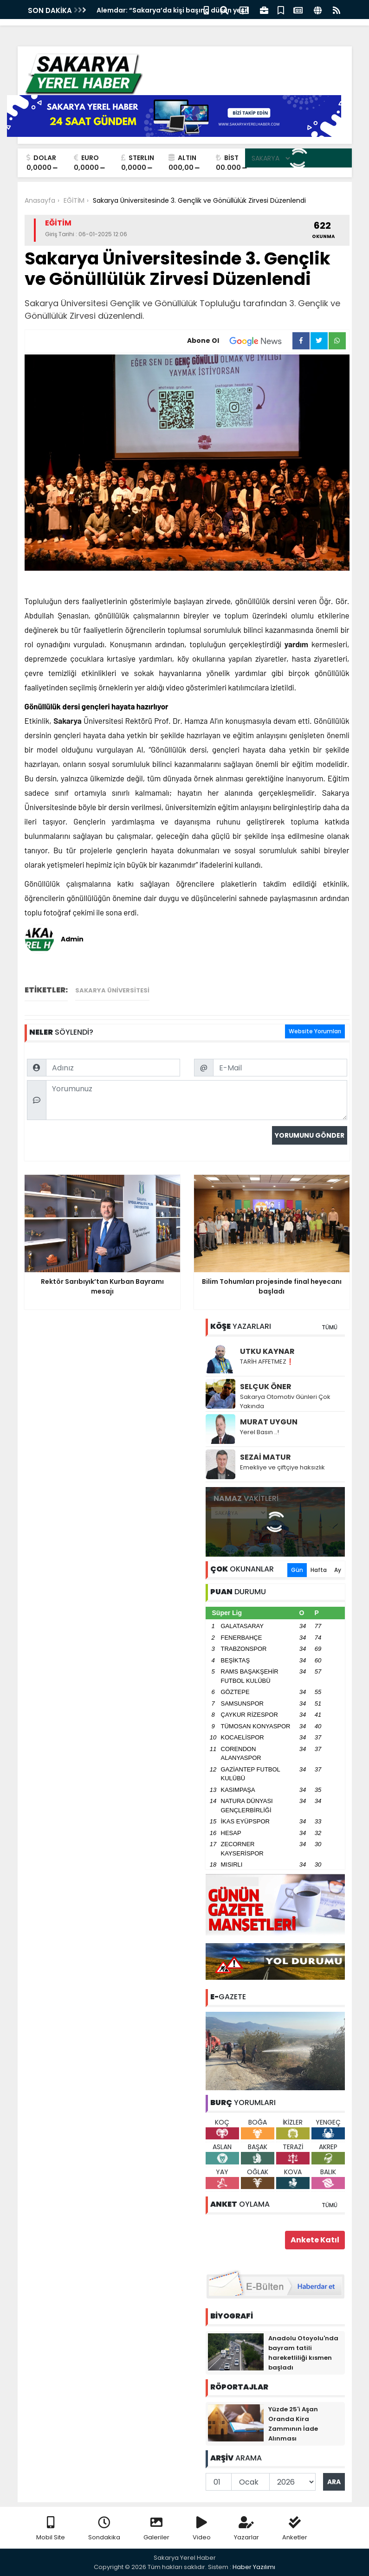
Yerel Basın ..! (259, 1432)
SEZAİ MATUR (265, 1457)
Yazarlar (246, 2529)
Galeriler (156, 2529)
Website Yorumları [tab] (315, 1031)
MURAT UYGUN (269, 1422)
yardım (296, 644)
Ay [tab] (337, 1570)
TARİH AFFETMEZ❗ (267, 1361)
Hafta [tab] (319, 1570)
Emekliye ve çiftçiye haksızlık (282, 1467)
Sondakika (104, 2529)
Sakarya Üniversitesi (112, 990)
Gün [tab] (297, 1570)
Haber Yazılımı (254, 2567)
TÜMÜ (329, 1327)
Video (202, 2529)
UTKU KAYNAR (267, 1351)
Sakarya (67, 720)
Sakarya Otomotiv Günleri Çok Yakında (285, 1401)
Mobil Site (50, 2529)
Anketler (294, 2529)
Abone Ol (239, 341)
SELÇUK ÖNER (265, 1386)
